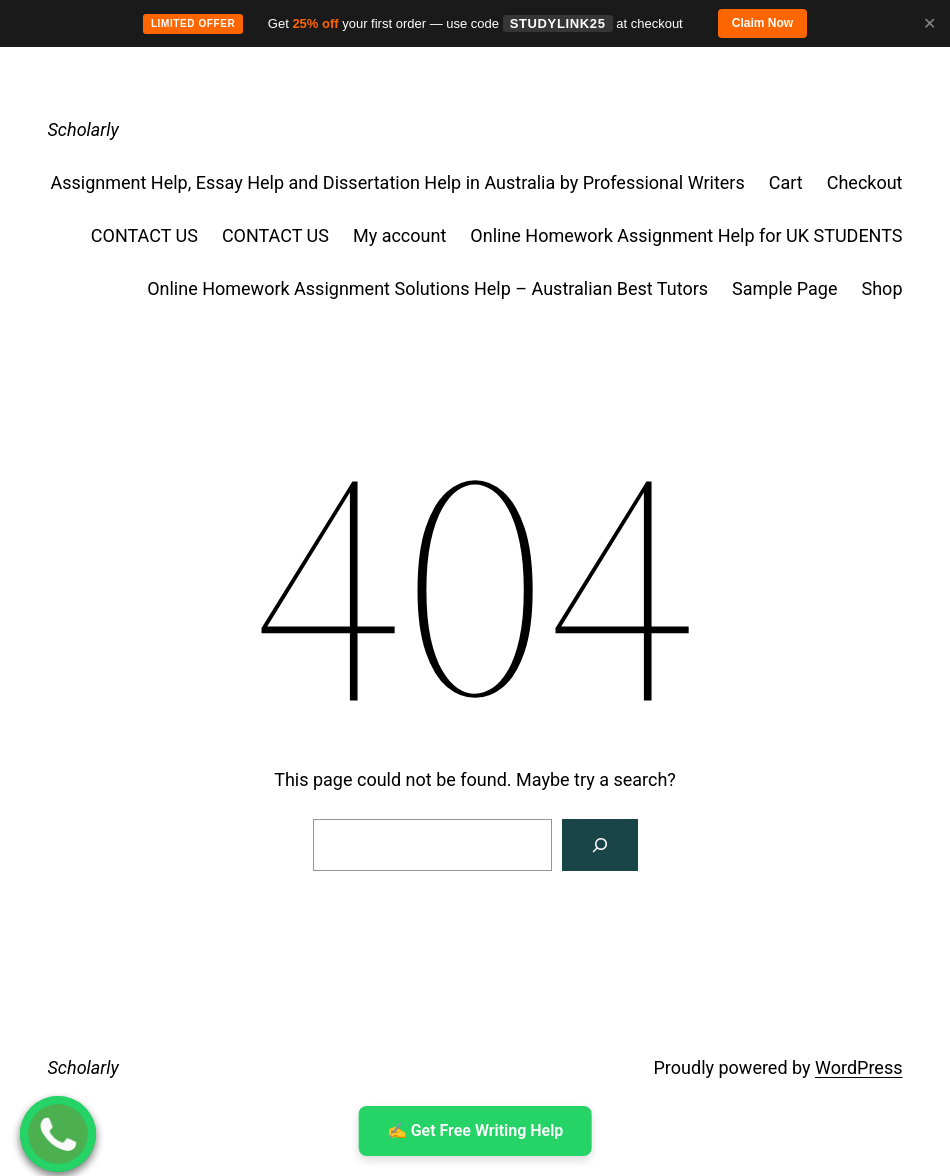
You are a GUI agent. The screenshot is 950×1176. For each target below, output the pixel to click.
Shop (882, 288)
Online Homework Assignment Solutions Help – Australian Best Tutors (427, 288)
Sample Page (784, 288)
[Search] (600, 845)
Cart (786, 182)
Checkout (865, 182)
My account (399, 235)
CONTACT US (144, 235)
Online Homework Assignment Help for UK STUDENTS (686, 235)
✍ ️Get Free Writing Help (475, 1130)
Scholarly (83, 129)
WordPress (858, 1067)
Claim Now (762, 23)
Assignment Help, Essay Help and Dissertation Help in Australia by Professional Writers (397, 182)
